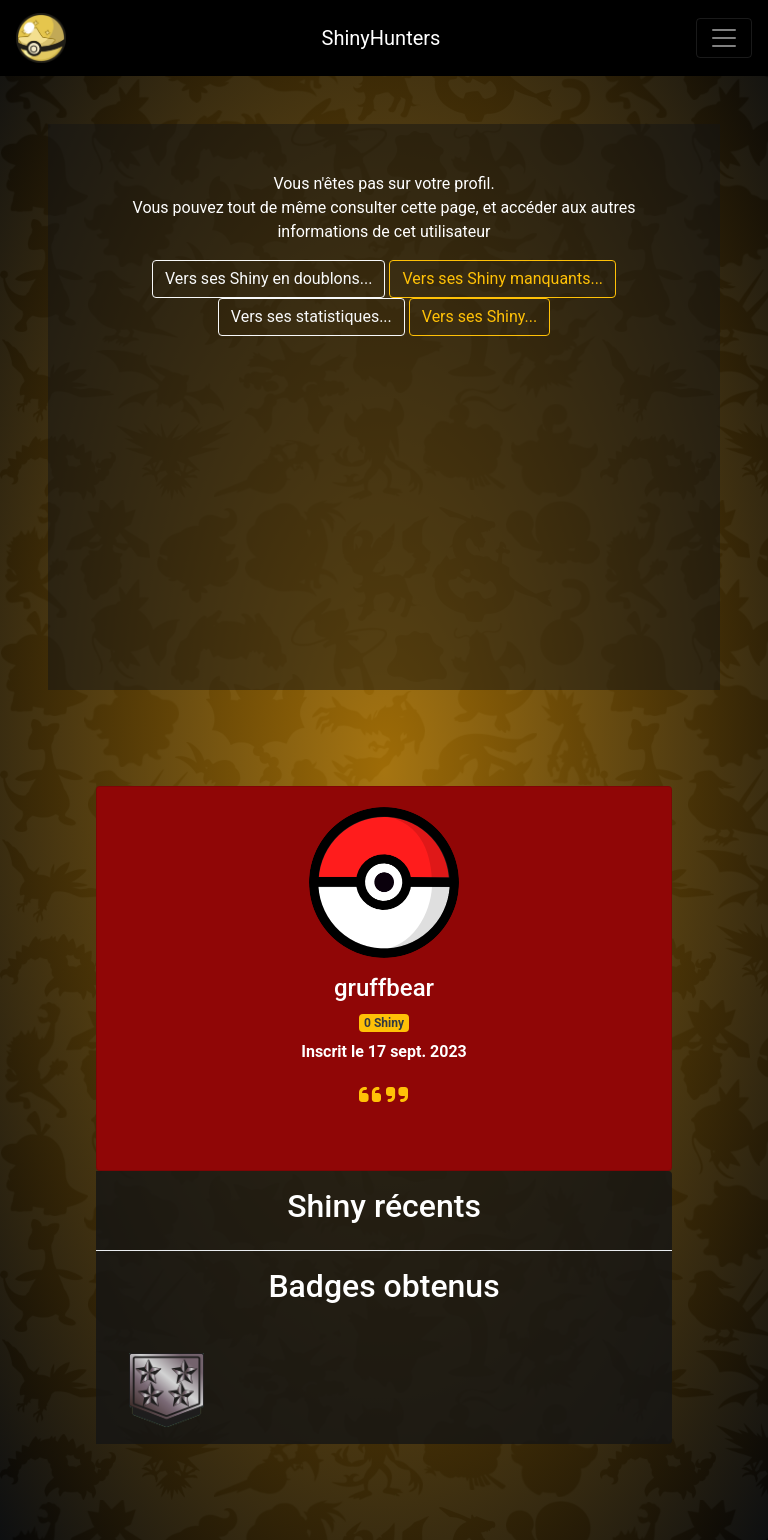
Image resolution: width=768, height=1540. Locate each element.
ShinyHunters (381, 38)
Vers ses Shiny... (479, 316)
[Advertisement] (384, 492)
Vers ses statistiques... (311, 316)
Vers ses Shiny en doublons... (269, 278)
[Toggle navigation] (724, 38)
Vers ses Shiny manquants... (502, 278)
